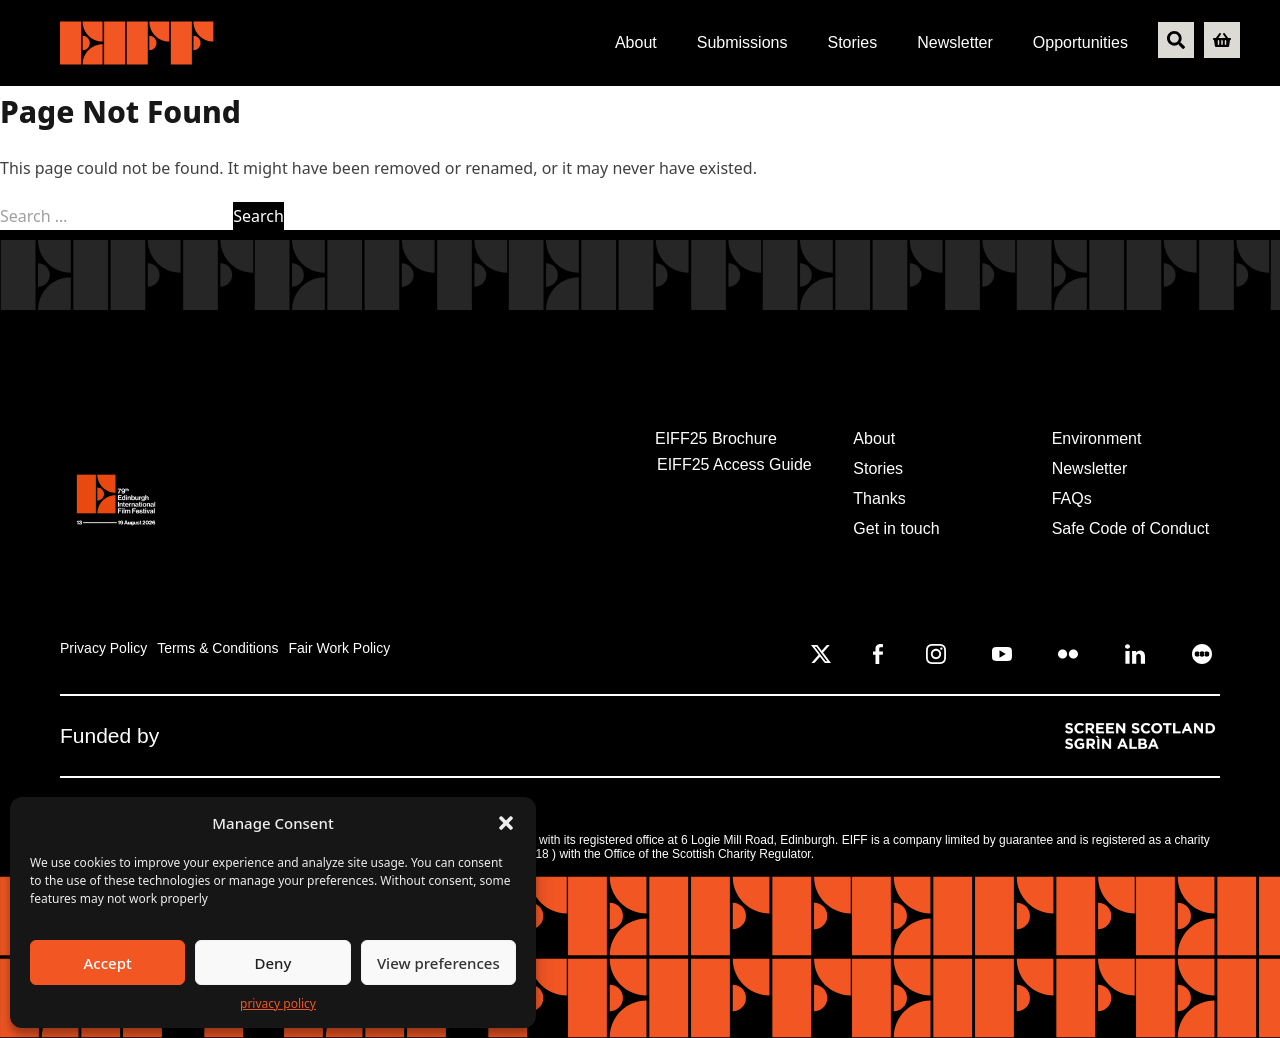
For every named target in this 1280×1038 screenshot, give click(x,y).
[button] (506, 823)
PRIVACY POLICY (278, 1003)
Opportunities (1080, 42)
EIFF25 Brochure (716, 438)
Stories (852, 42)
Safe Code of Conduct (1130, 528)
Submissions (742, 42)
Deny (273, 963)
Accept (108, 963)
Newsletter (955, 42)
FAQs (1072, 498)
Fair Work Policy (340, 648)
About (636, 42)
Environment (1097, 438)
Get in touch (896, 528)
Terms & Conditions (217, 648)
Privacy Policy (103, 648)
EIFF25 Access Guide (734, 464)
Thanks (879, 498)
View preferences (438, 963)
